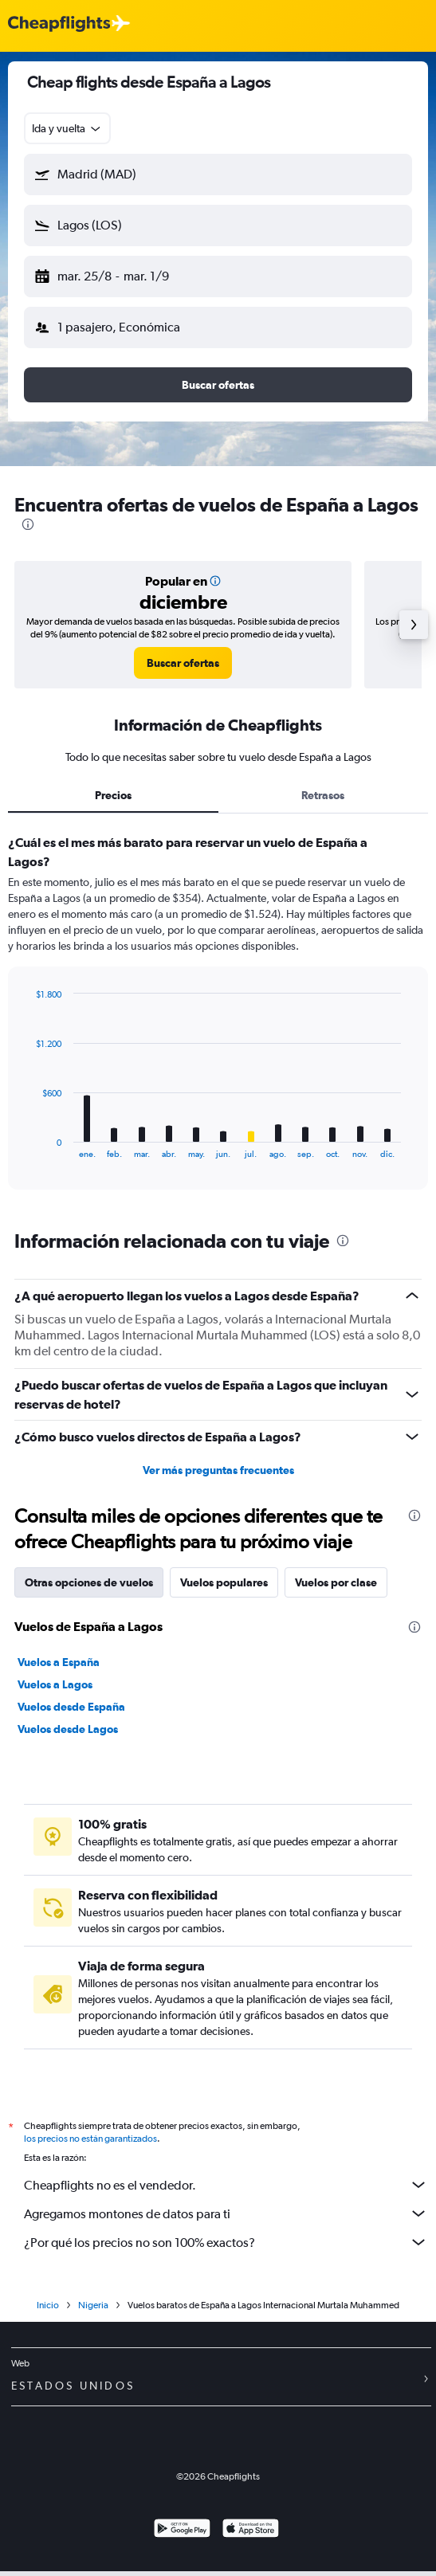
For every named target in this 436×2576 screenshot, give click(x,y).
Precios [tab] (113, 795)
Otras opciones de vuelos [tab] (89, 1582)
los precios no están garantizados (90, 2138)
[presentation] (28, 524)
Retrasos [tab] (322, 795)
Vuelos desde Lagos (68, 1729)
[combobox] (67, 128)
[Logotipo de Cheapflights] (59, 24)
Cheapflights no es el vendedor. (226, 2184)
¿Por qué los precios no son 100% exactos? (226, 2242)
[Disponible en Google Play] (182, 2530)
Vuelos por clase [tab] (336, 1582)
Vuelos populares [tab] (224, 1582)
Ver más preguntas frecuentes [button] (218, 1470)
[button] (218, 174)
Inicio (48, 2305)
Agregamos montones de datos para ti (226, 2213)
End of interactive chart (27, 1146)
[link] (183, 663)
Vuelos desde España (71, 1706)
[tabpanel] (218, 1017)
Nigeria (93, 2305)
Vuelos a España (59, 1662)
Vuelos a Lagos (55, 1684)
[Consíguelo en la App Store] (250, 2530)
